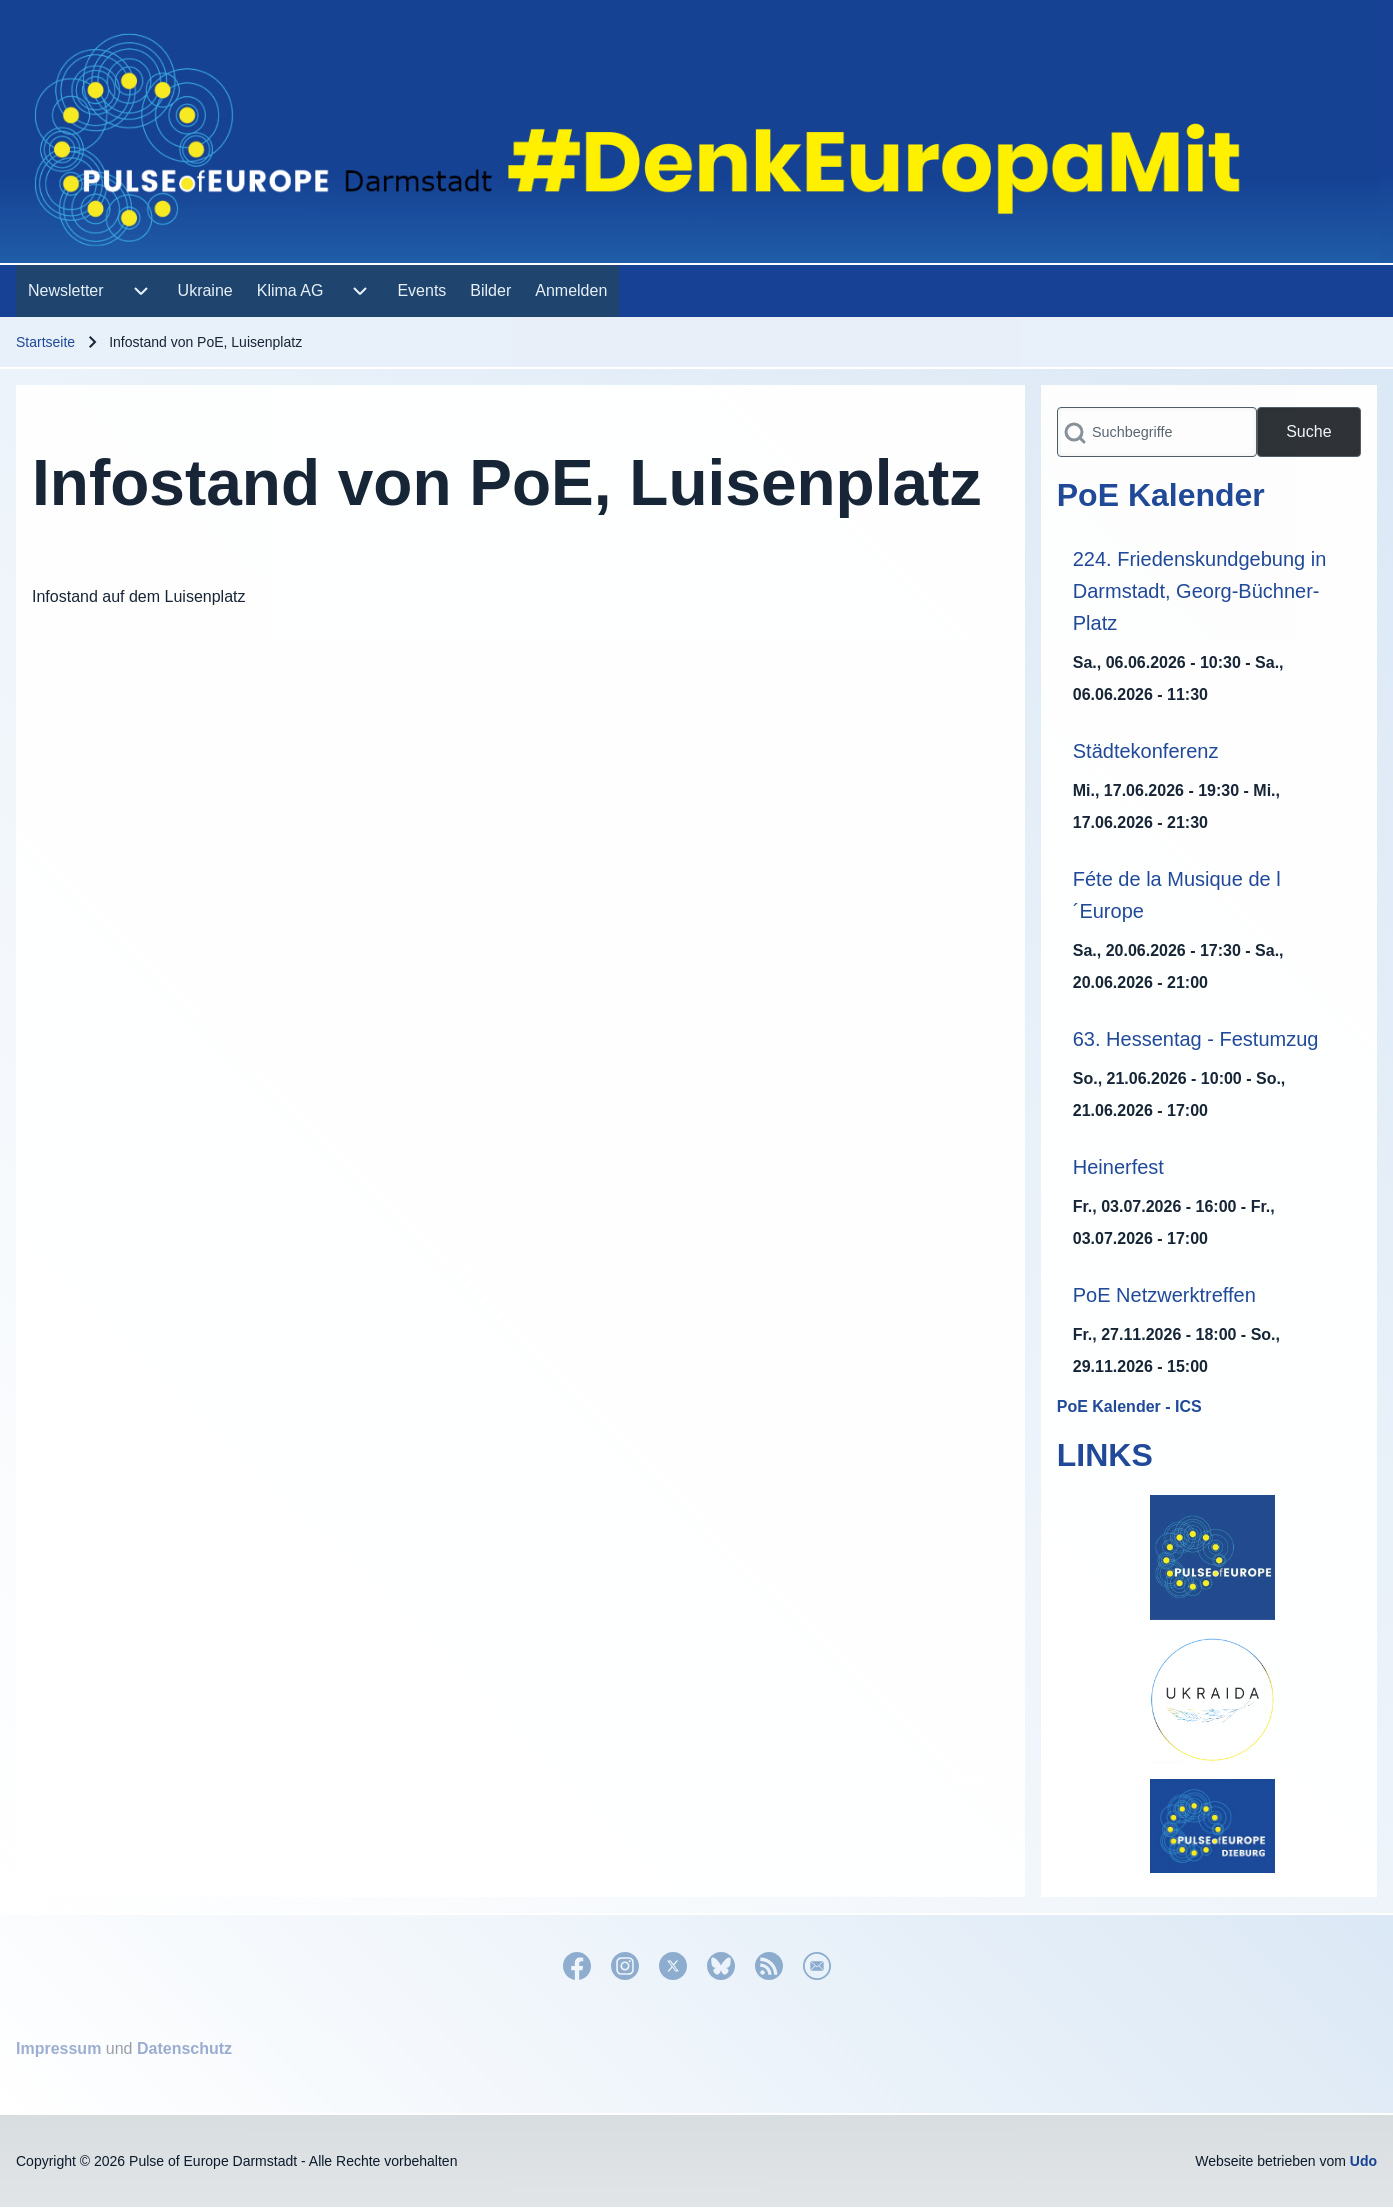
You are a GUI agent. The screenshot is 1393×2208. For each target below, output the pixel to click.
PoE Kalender (1161, 495)
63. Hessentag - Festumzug (1196, 1039)
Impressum (58, 2048)
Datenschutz (184, 2048)
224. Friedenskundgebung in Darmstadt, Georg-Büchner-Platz (1200, 591)
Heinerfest (1118, 1167)
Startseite (45, 342)
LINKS (1105, 1455)
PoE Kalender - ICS (1129, 1406)
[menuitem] (66, 291)
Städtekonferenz (1146, 751)
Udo (1363, 2161)
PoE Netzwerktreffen (1164, 1295)
